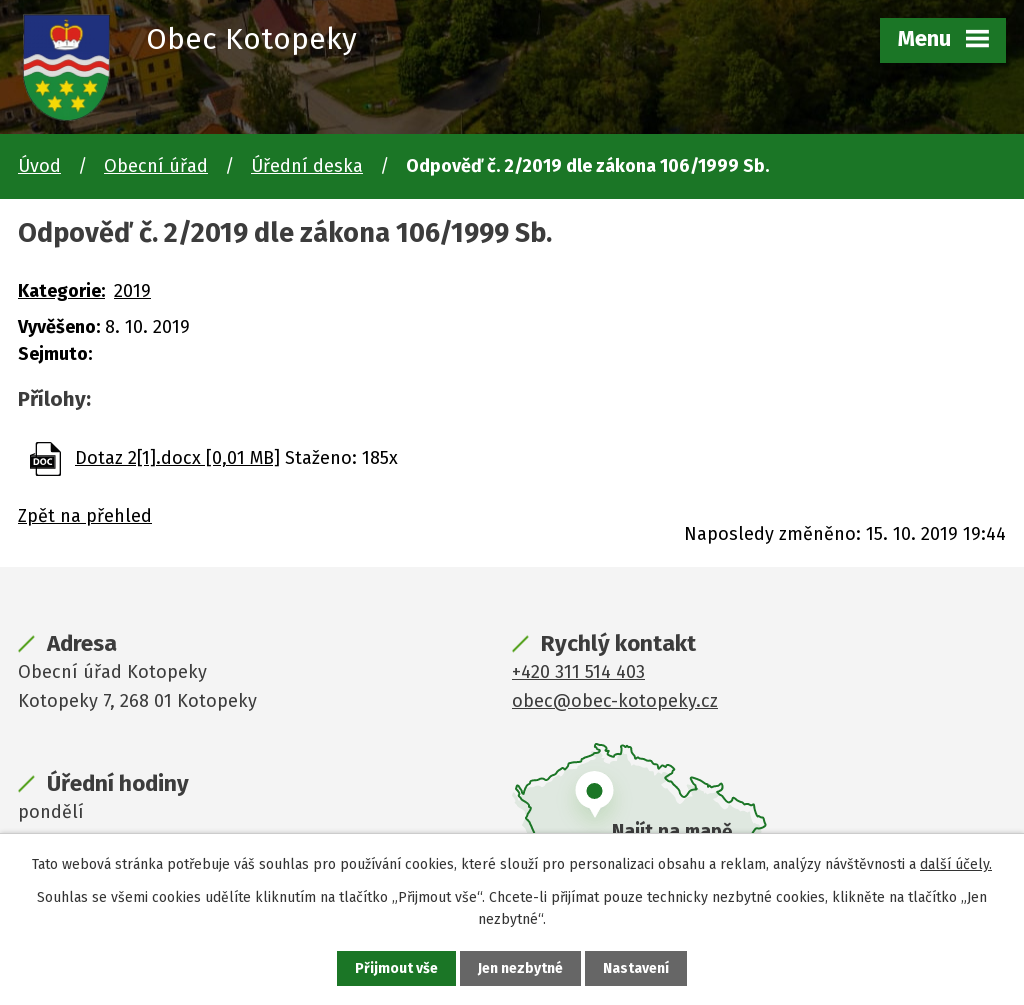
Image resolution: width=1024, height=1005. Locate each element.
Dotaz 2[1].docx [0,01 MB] (177, 458)
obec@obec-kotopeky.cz (615, 701)
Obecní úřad (156, 166)
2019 (132, 291)
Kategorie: (61, 291)
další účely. (956, 864)
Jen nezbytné (520, 968)
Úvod (39, 166)
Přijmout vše (396, 968)
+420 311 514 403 (578, 672)
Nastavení (636, 968)
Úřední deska (307, 166)
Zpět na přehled (85, 516)
